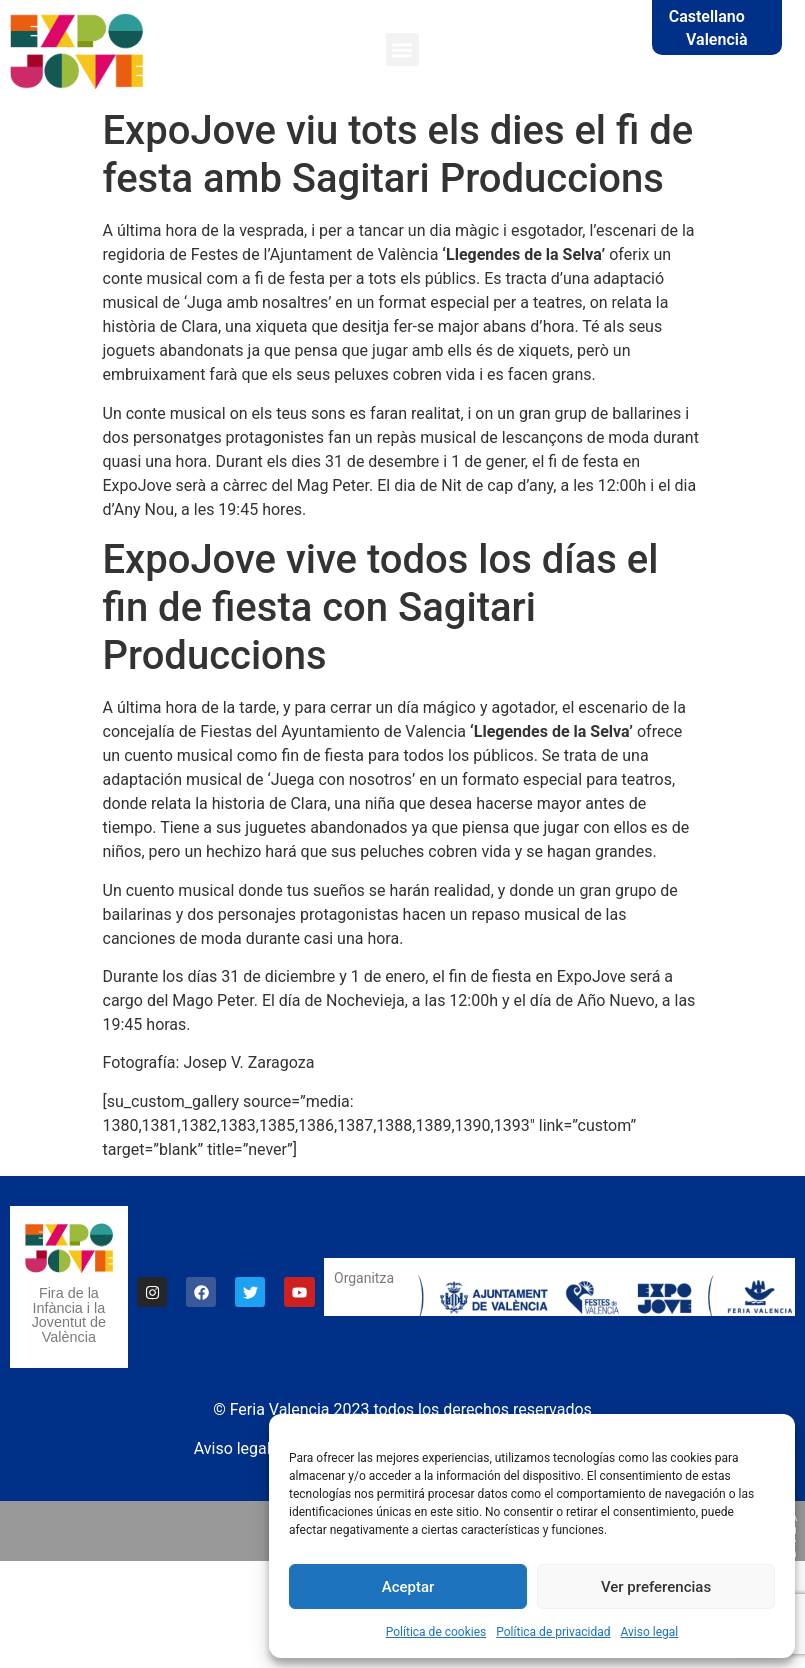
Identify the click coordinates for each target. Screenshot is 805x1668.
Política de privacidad (553, 1632)
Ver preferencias (656, 1587)
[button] (402, 49)
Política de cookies (436, 1632)
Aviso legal (649, 1632)
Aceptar (408, 1587)
